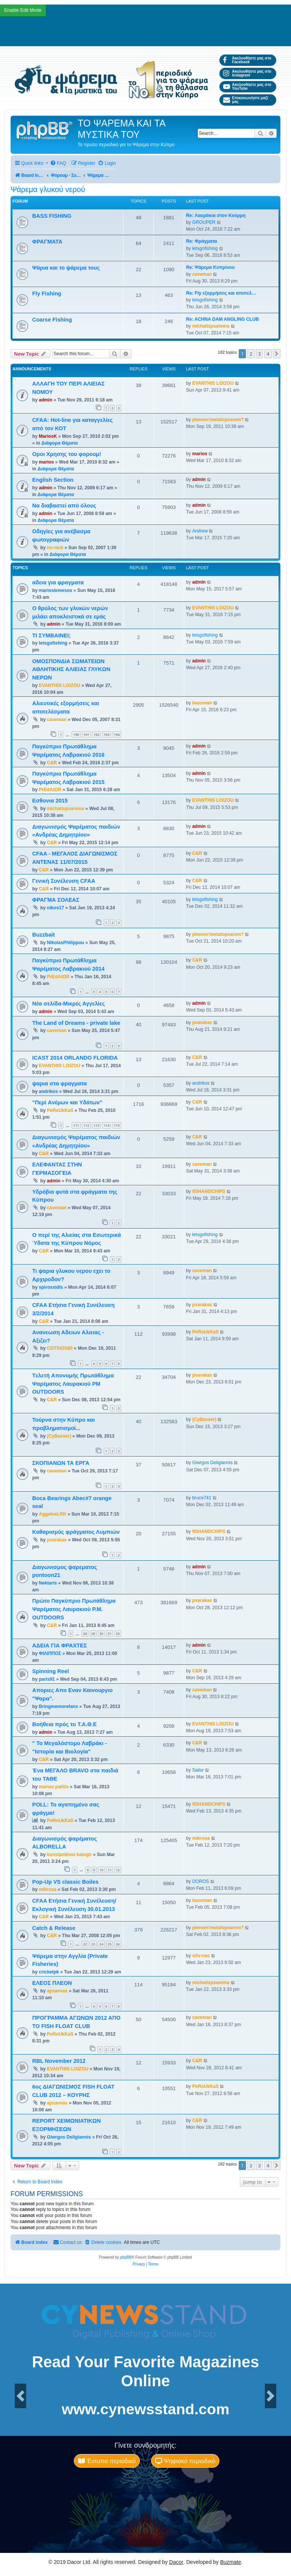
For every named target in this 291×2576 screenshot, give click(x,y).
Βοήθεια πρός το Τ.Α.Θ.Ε (64, 1724)
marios (46, 462)
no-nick (55, 547)
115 (117, 1125)
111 (76, 1125)
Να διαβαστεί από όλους (64, 506)
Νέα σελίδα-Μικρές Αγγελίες (68, 1004)
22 (85, 1944)
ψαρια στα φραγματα (59, 1083)
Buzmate (230, 2562)
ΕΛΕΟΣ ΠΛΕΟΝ (52, 1983)
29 (93, 1633)
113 (96, 1125)
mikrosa (201, 1838)
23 (93, 1944)
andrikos (48, 1091)
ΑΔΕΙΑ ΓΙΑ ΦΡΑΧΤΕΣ (59, 1645)
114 (107, 1125)
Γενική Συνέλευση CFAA (63, 881)
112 (86, 1125)
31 (109, 1633)
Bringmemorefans (58, 1706)
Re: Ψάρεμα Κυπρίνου (210, 267)
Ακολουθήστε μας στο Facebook (247, 60)
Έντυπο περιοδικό (107, 2460)
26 (118, 1944)
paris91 (47, 1679)
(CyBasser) (59, 1436)
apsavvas (57, 1991)
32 (118, 1633)
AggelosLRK (52, 1514)
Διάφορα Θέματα (59, 443)
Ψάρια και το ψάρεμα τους (66, 268)
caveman (202, 274)
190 (76, 734)
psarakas (202, 1022)
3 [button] (259, 353)
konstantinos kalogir (69, 1854)
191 (86, 734)
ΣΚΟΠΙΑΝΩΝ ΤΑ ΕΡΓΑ (60, 1463)
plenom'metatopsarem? (218, 419)
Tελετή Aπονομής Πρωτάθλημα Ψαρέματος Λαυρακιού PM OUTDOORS (73, 1383)
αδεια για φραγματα (58, 582)
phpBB (125, 2257)
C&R (52, 762)
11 (109, 1869)
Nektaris (48, 1583)
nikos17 (55, 907)
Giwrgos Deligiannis (212, 1462)
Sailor (198, 1770)
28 (85, 1633)
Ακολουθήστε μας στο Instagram (247, 73)
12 (118, 1869)
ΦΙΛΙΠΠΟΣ (50, 1653)
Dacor (176, 2562)
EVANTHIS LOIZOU (212, 383)
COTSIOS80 (60, 1348)
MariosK (48, 436)
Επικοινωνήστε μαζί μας (245, 100)
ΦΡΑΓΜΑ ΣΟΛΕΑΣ (56, 900)
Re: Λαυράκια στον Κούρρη (216, 215)
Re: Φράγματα (201, 241)
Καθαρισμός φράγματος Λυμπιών (76, 1532)
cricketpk (49, 1972)
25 (109, 1944)
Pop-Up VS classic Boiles (65, 1882)
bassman (202, 703)
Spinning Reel (50, 1671)
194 (117, 734)
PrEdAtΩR (50, 789)
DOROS (200, 1881)
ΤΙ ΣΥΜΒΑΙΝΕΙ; (51, 635)
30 (101, 1633)
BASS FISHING (51, 216)
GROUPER (203, 222)
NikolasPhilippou (65, 942)
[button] (276, 353)
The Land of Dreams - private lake (76, 1023)
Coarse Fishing (52, 320)
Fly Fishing (46, 293)
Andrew (200, 531)
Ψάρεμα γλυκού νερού (48, 189)
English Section (53, 480)
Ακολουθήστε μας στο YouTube (247, 87)
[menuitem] (58, 163)
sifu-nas (201, 1955)
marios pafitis (54, 1786)
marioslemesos (55, 590)
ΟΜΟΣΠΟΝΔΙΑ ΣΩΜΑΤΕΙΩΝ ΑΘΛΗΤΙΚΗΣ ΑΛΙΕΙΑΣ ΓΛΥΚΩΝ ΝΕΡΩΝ (71, 669)
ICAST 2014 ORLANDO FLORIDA (75, 1058)
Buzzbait (43, 935)
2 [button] (251, 353)
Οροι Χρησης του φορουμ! (66, 454)
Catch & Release (53, 1928)
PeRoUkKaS (60, 1110)
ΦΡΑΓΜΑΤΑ (47, 242)
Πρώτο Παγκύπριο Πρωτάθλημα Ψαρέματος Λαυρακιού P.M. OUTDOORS (74, 1609)
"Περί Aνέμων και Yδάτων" (67, 1102)
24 (101, 1944)
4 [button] (268, 353)
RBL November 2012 (59, 2061)
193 (107, 734)
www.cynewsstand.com (146, 2409)
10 (101, 1869)
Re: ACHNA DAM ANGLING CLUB (222, 319)
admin (45, 400)
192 (96, 734)
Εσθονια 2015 (50, 801)
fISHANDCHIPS (208, 1191)
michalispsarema (210, 326)
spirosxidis (51, 1287)
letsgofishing (204, 248)
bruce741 (201, 1497)
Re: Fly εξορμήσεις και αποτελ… (221, 293)
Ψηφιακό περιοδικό (185, 2460)
